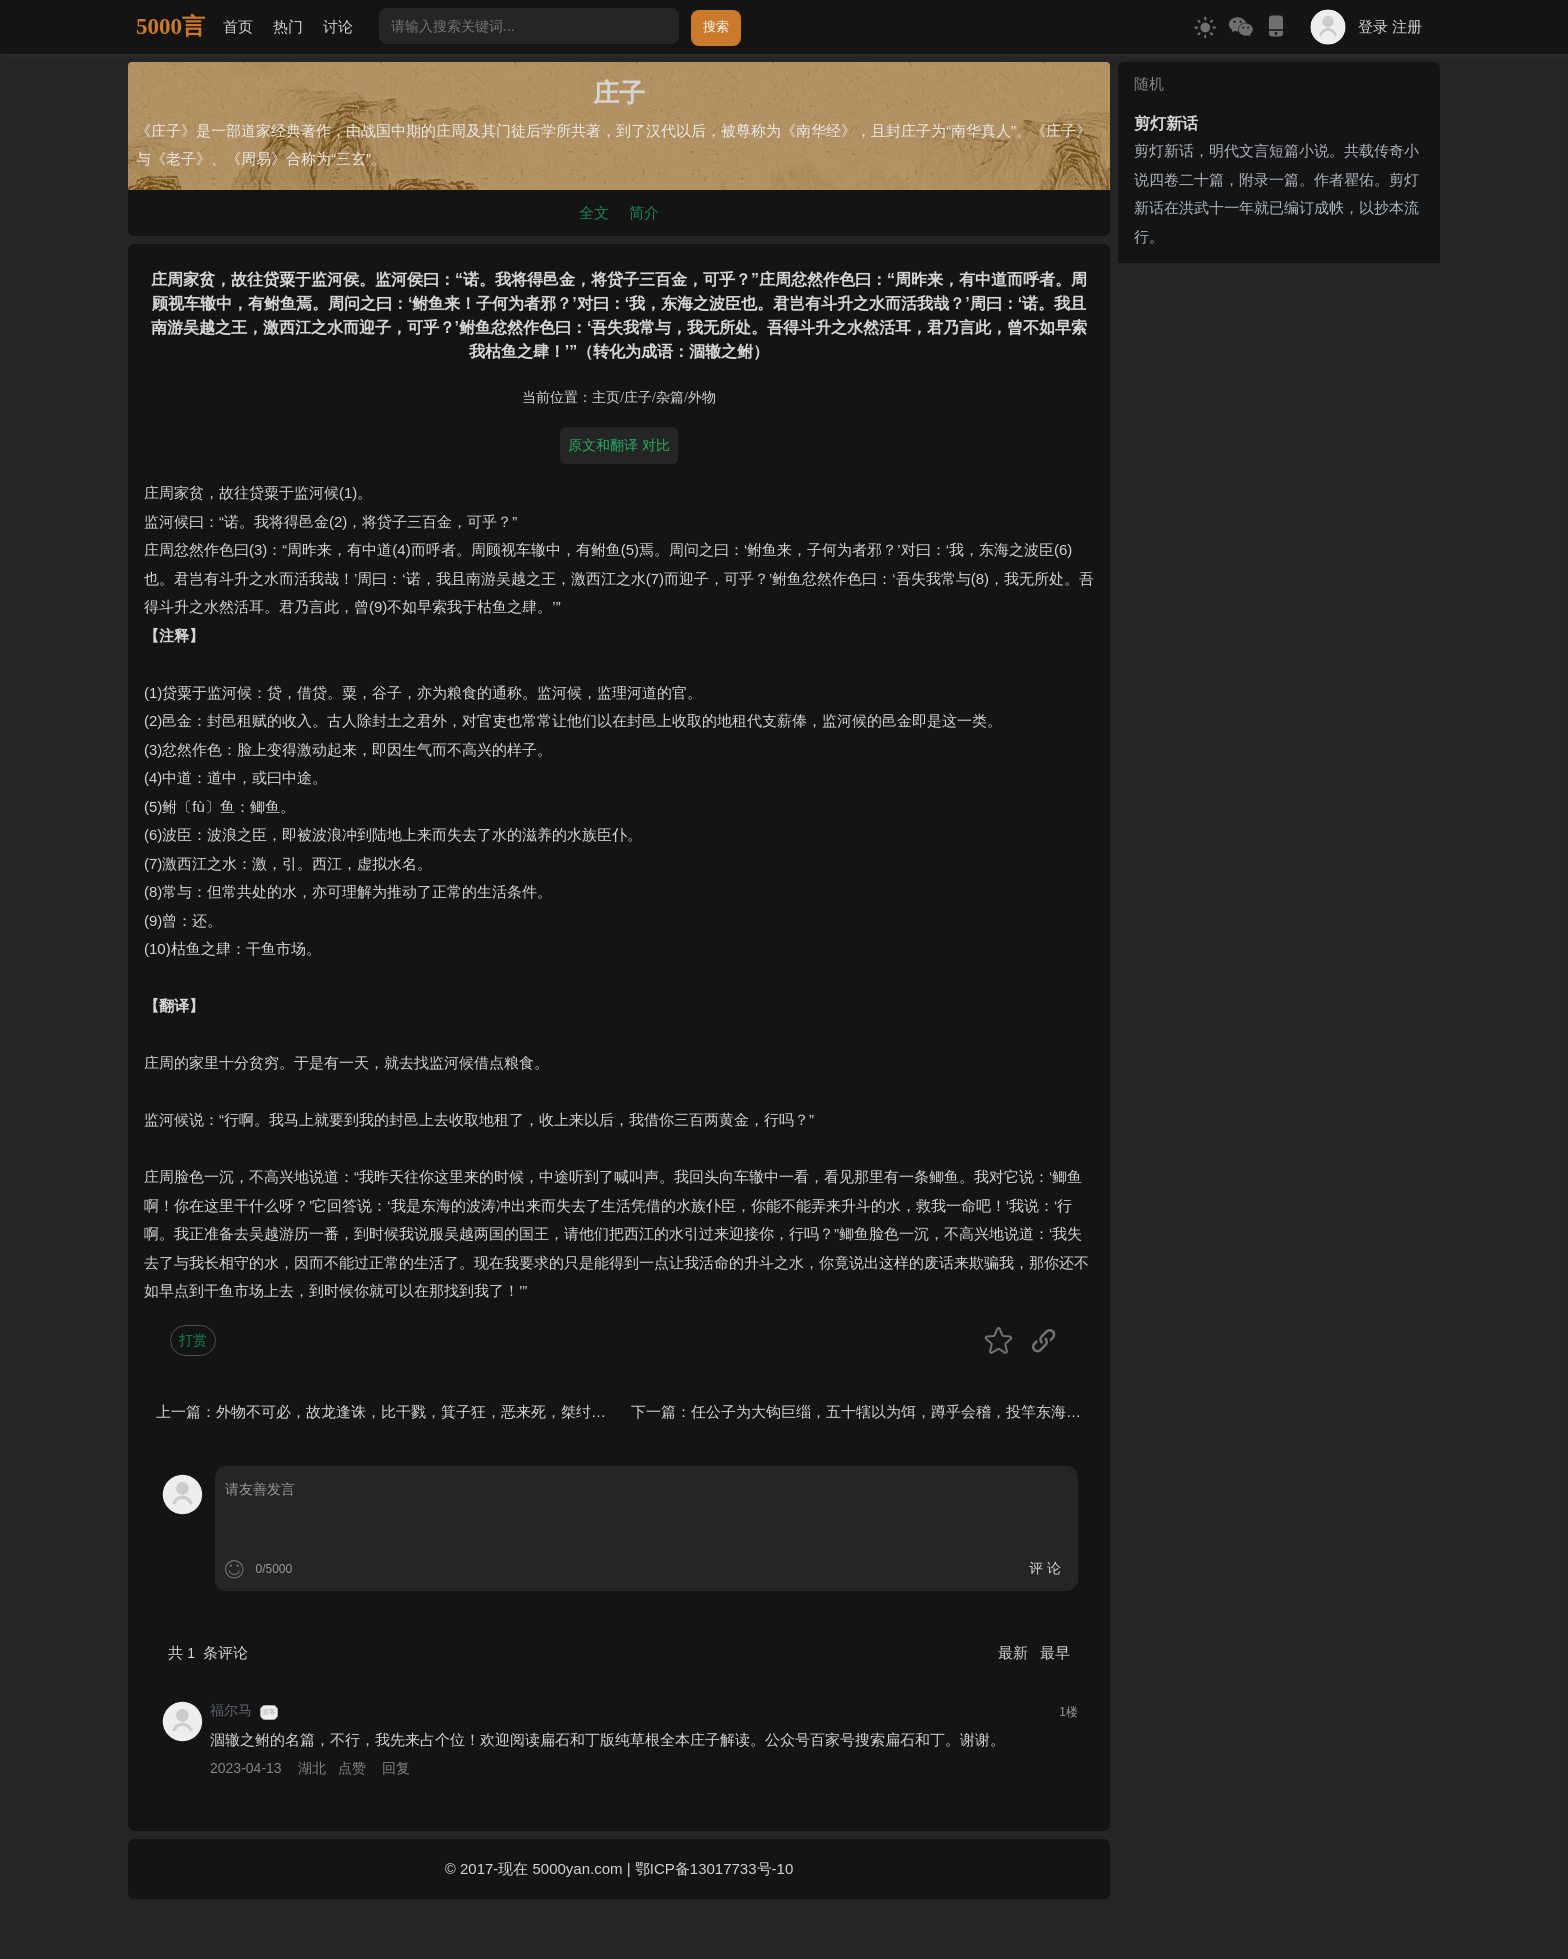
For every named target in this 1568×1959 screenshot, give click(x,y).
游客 (269, 1712)
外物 (702, 397)
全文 (594, 212)
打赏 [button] (193, 1340)
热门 (288, 26)
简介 (644, 212)
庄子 (638, 397)
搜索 (716, 26)
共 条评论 (208, 1652)
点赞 (352, 1768)
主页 (606, 397)
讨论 (338, 26)
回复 (396, 1768)
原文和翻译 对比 (619, 445)
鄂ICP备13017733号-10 (714, 1868)
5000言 (170, 26)
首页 (238, 26)
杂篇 (670, 397)
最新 (1015, 1652)
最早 (1055, 1652)
